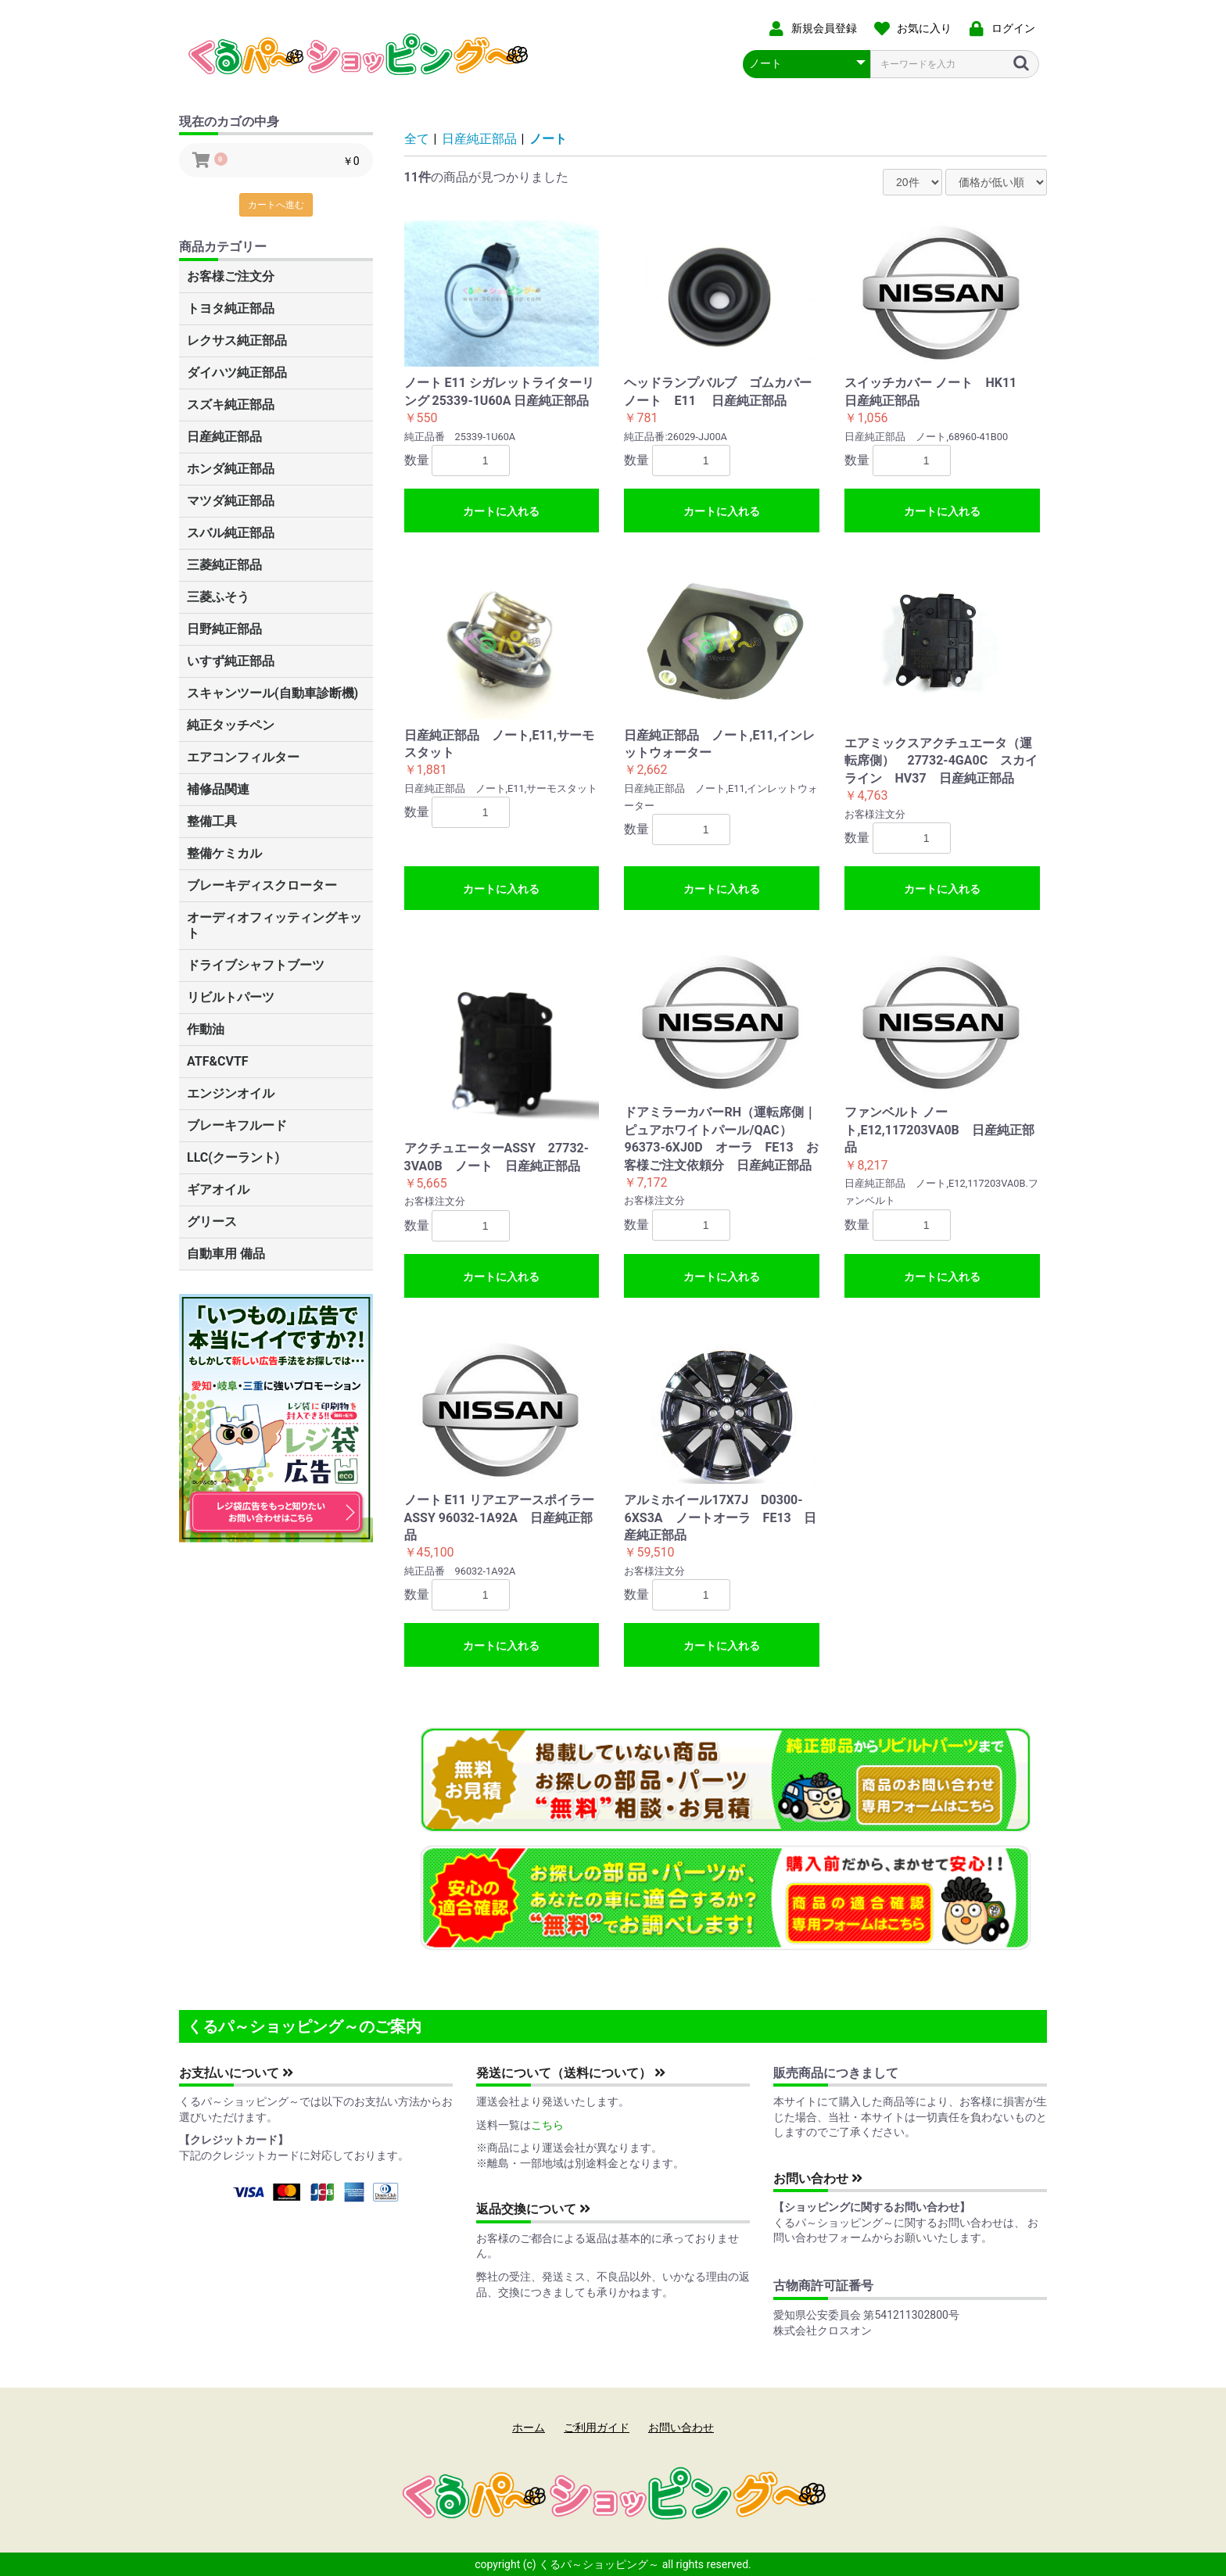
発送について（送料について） (570, 2072)
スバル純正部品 (230, 532)
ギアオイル (218, 1189)
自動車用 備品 (226, 1253)
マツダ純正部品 (230, 500)
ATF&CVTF (218, 1061)
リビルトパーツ (230, 997)
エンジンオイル (230, 1093)
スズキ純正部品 (230, 404)
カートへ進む (276, 204)
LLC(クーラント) (233, 1157)
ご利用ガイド (596, 2427)
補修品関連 (218, 789)
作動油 (205, 1029)
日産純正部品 (224, 436)
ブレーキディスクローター (262, 885)
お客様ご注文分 (230, 276)
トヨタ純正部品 (230, 308)
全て (416, 138)
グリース (212, 1221)
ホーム (528, 2427)
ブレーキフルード (237, 1125)
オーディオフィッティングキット (274, 925)
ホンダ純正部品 (230, 468)
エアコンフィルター (243, 757)
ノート (548, 138)
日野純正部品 (224, 629)
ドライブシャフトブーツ (255, 965)
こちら (547, 2125)
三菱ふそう (218, 596)
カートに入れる (501, 511)
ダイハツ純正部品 (237, 372)
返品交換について (533, 2209)
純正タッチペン (230, 725)
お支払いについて (236, 2072)
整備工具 (212, 821)
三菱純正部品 (224, 564)
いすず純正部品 (230, 661)
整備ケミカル (224, 853)
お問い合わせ (817, 2178)
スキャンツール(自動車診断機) (272, 693)
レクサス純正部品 (237, 340)
